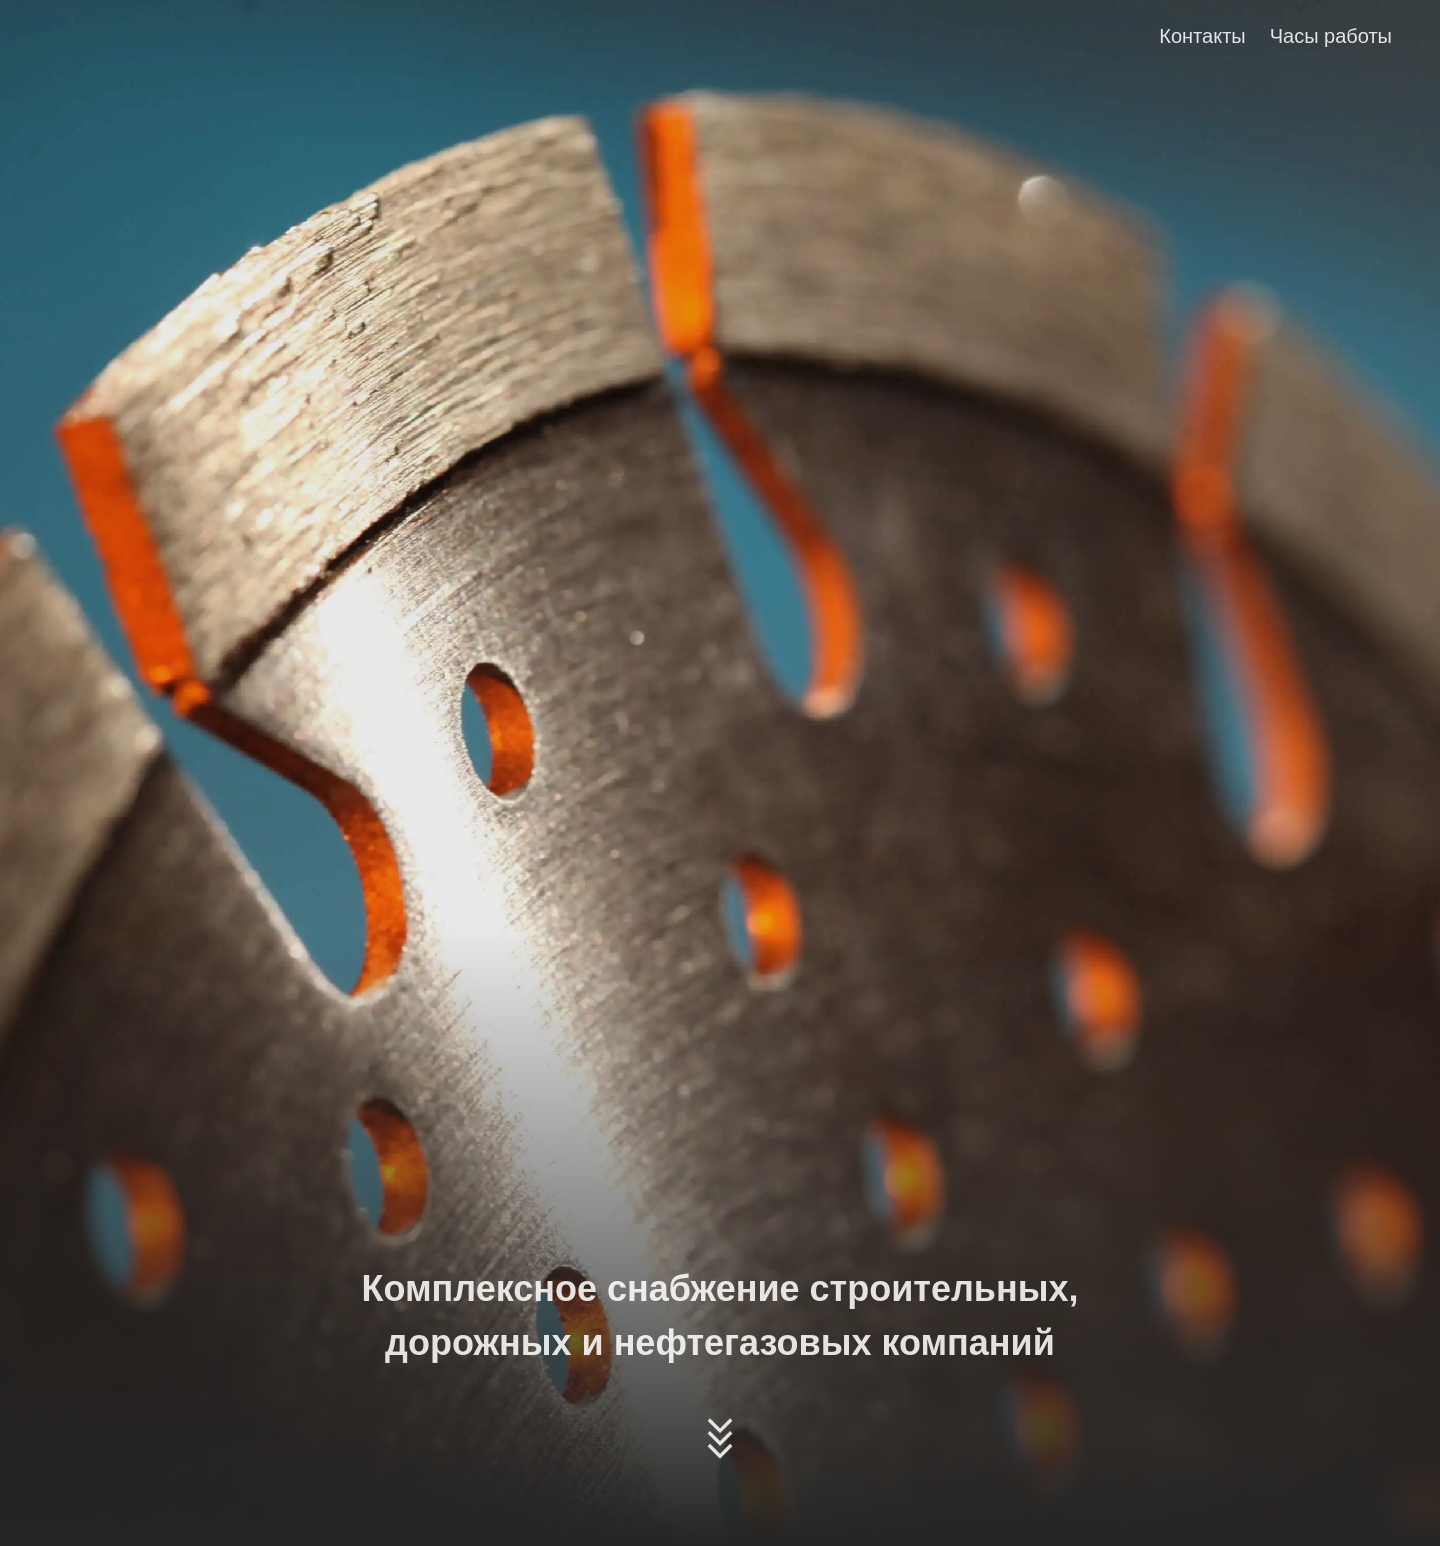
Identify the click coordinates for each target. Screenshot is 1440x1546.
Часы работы (1331, 36)
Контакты (1202, 36)
